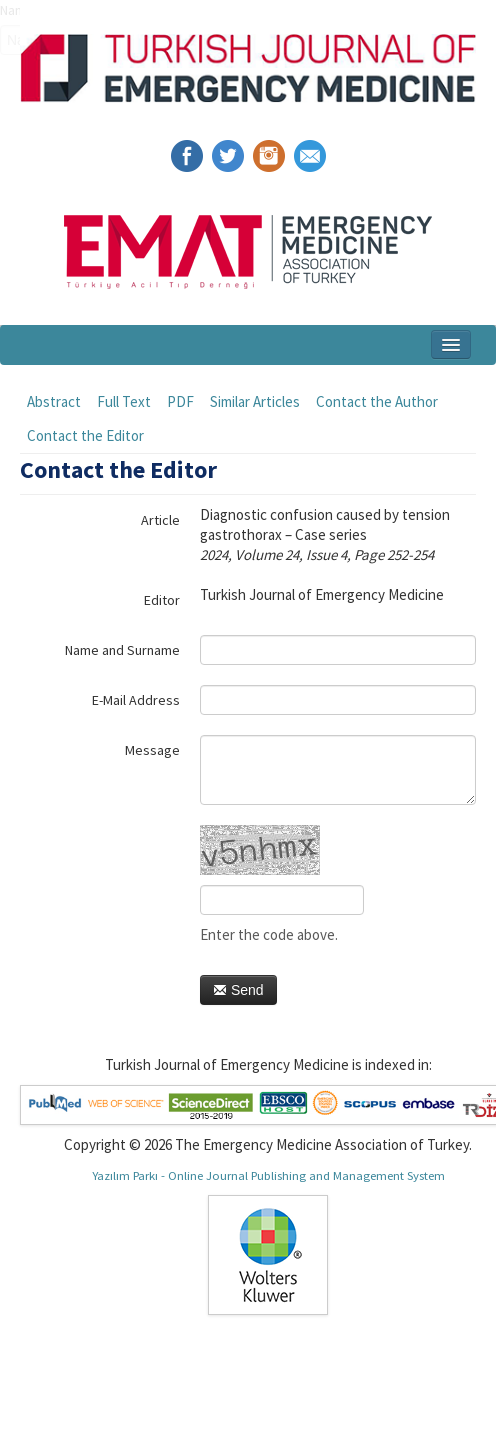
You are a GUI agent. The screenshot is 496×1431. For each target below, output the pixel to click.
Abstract (54, 401)
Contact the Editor (85, 435)
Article (160, 520)
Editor (162, 600)
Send (238, 990)
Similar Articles (255, 401)
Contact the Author (377, 401)
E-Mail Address (136, 700)
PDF (180, 401)
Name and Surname (122, 650)
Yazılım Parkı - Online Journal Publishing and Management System (268, 1175)
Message (152, 750)
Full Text (124, 401)
